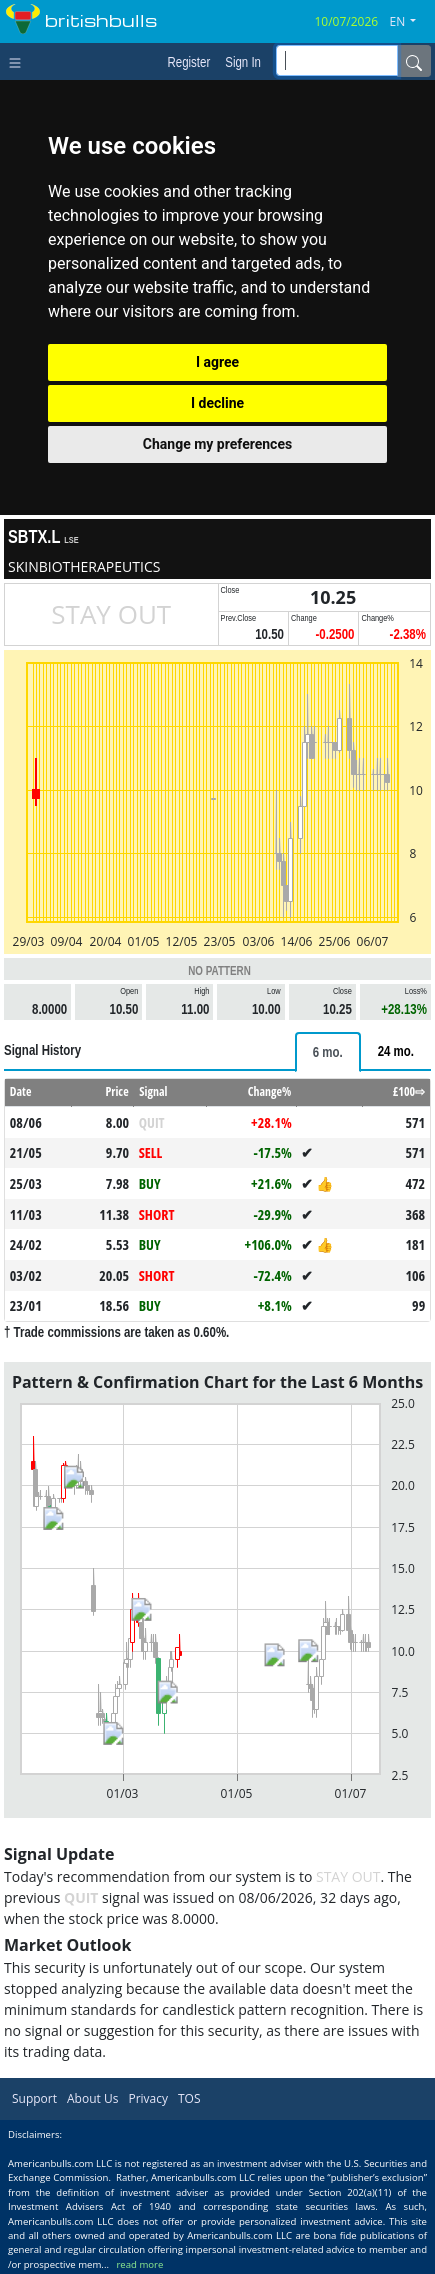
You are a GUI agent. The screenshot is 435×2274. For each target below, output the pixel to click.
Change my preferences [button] (217, 444)
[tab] (328, 1052)
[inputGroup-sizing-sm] (337, 60)
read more (139, 2264)
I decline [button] (217, 403)
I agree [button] (217, 362)
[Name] (414, 61)
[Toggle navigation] (19, 61)
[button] (411, 22)
